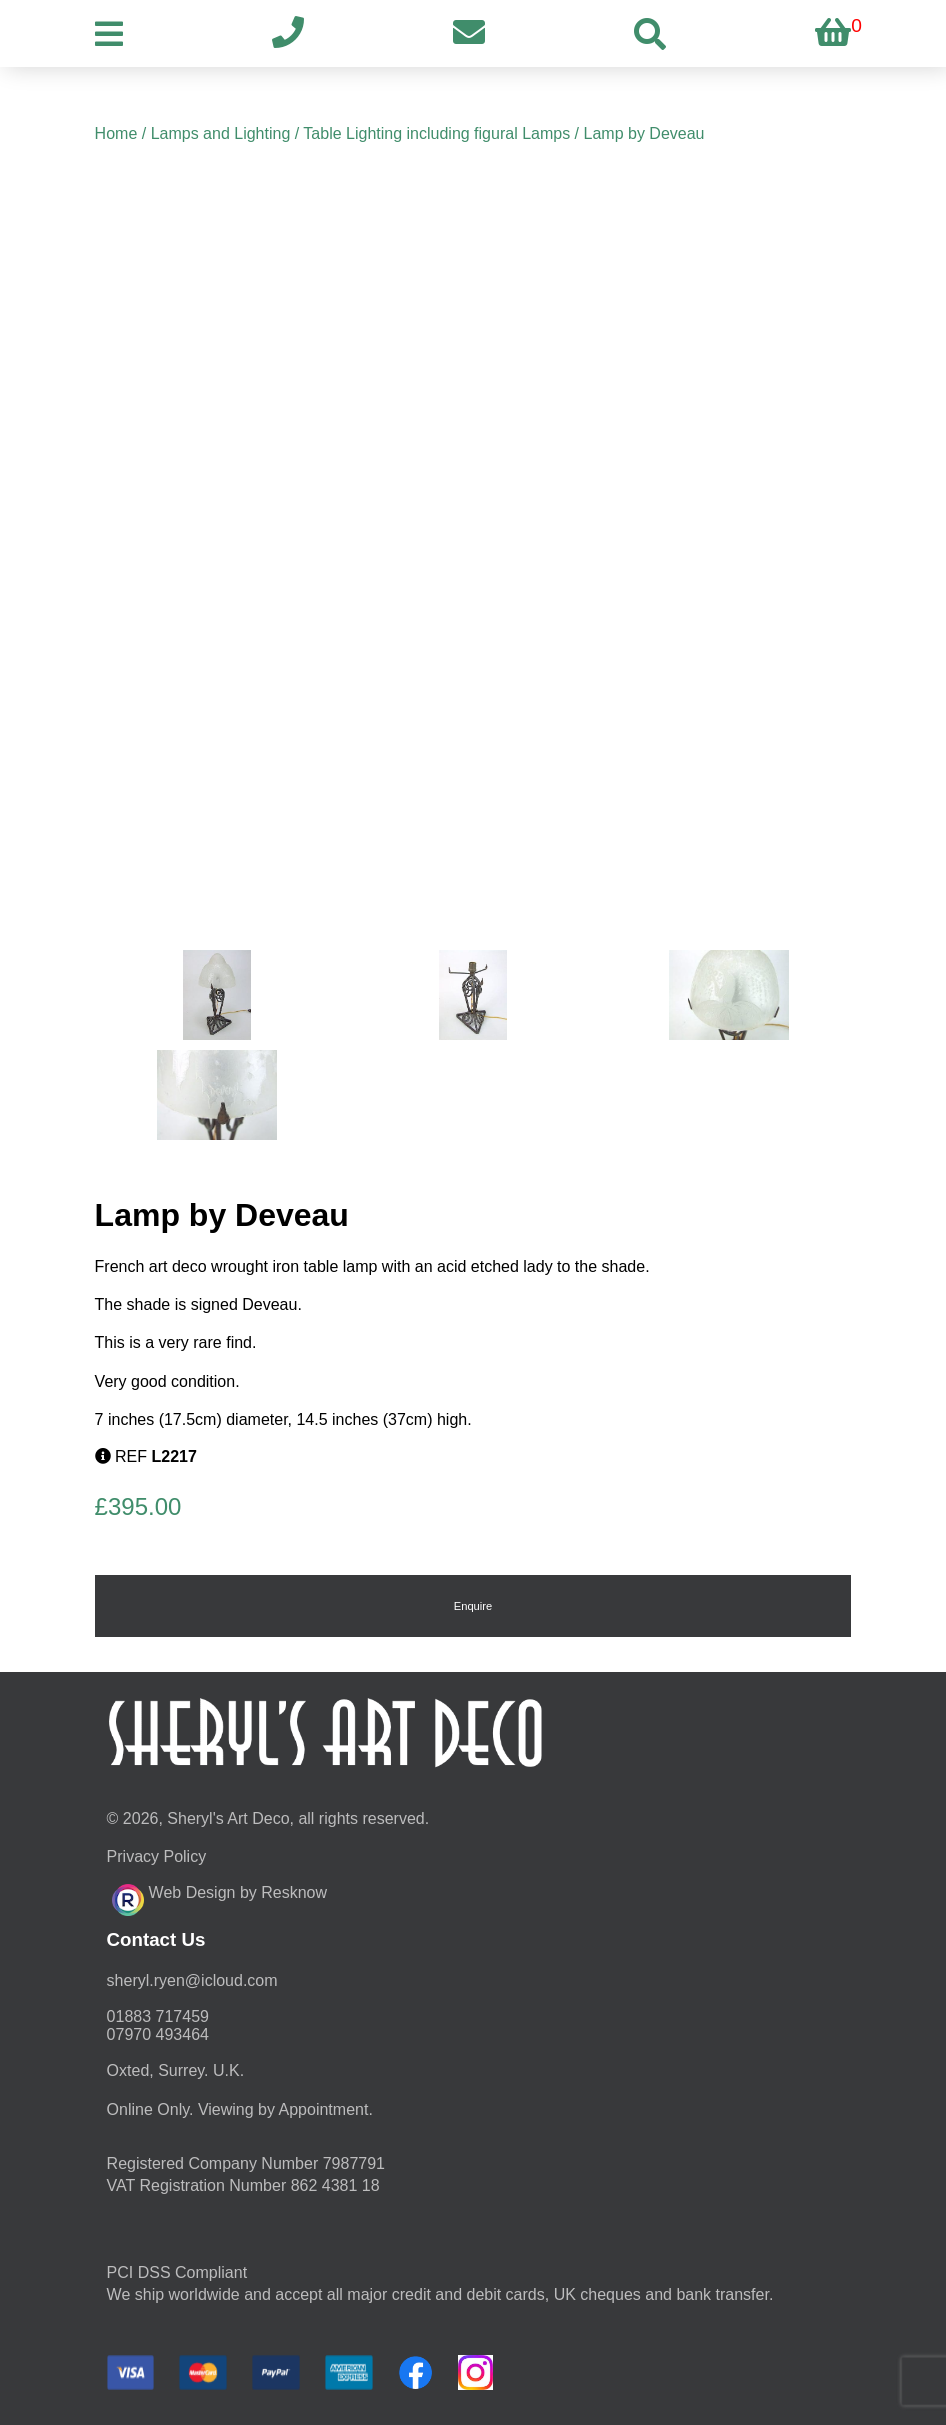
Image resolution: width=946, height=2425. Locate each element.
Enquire (473, 1606)
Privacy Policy (157, 1856)
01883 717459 (158, 2016)
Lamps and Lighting (221, 133)
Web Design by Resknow (219, 1897)
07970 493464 (158, 2034)
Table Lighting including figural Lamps (436, 133)
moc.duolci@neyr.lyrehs (192, 1980)
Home (116, 133)
